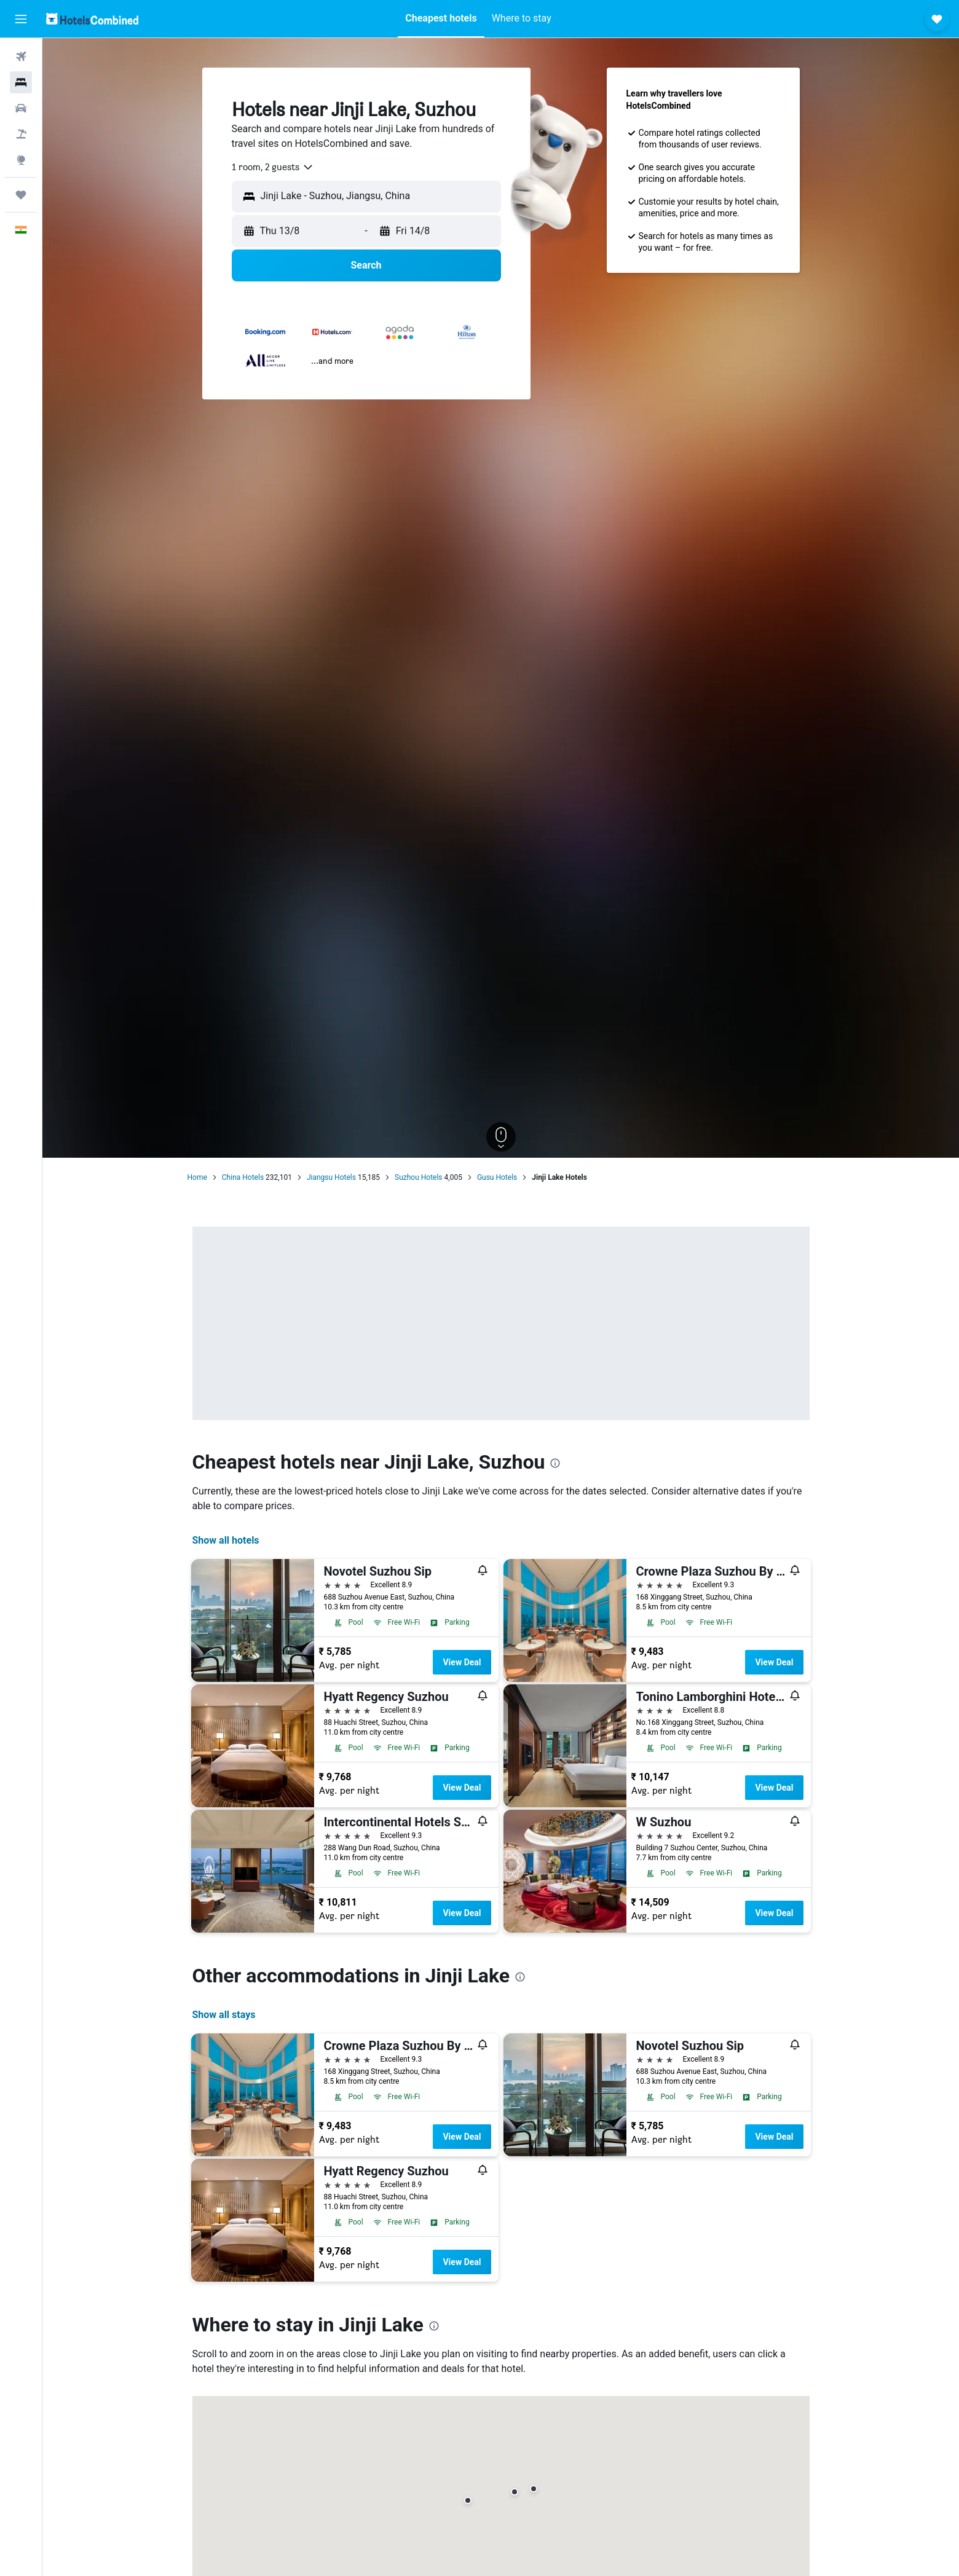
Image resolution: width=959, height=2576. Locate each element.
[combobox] (273, 167)
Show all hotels (225, 1540)
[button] (20, 19)
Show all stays (224, 2014)
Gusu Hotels (497, 1177)
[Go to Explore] (21, 159)
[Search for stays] (21, 82)
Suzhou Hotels (419, 1177)
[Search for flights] (21, 56)
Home (197, 1177)
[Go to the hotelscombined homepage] (92, 19)
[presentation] (555, 1463)
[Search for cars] (21, 108)
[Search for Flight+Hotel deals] (21, 134)
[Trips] (21, 195)
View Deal (462, 1662)
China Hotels (243, 1177)
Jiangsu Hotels (331, 1177)
